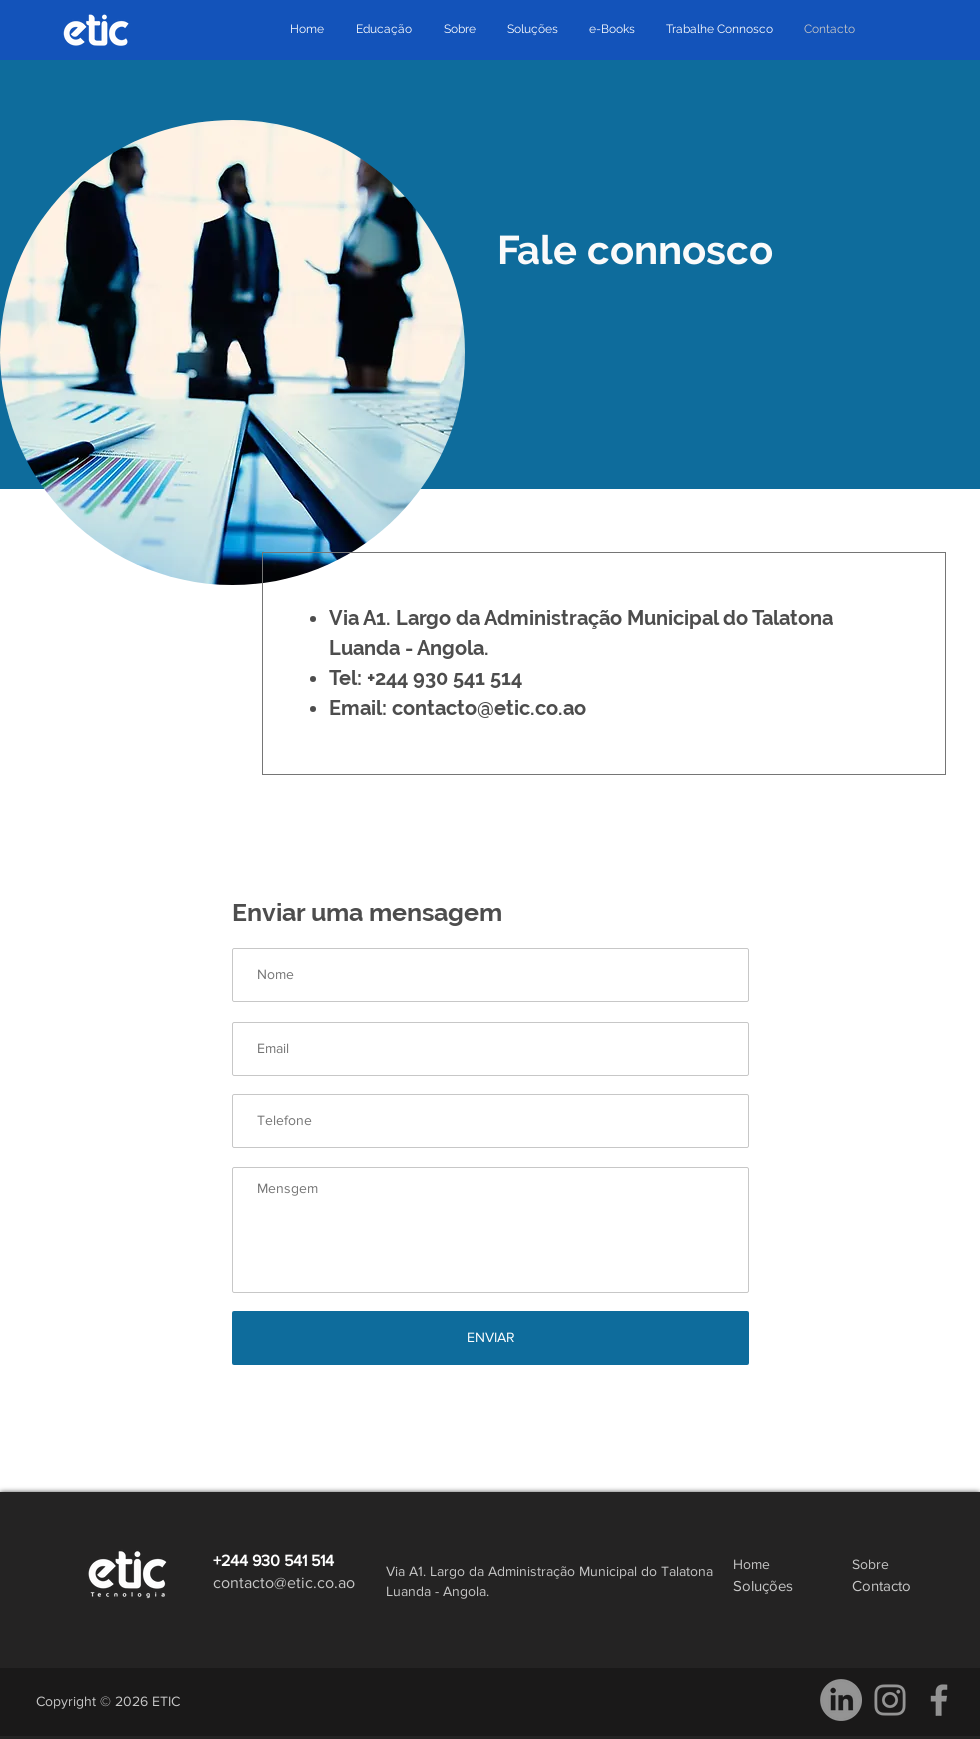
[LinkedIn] (841, 1700)
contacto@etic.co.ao (489, 708)
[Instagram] (890, 1700)
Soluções (763, 1585)
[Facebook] (939, 1700)
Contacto (881, 1585)
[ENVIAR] (490, 1338)
